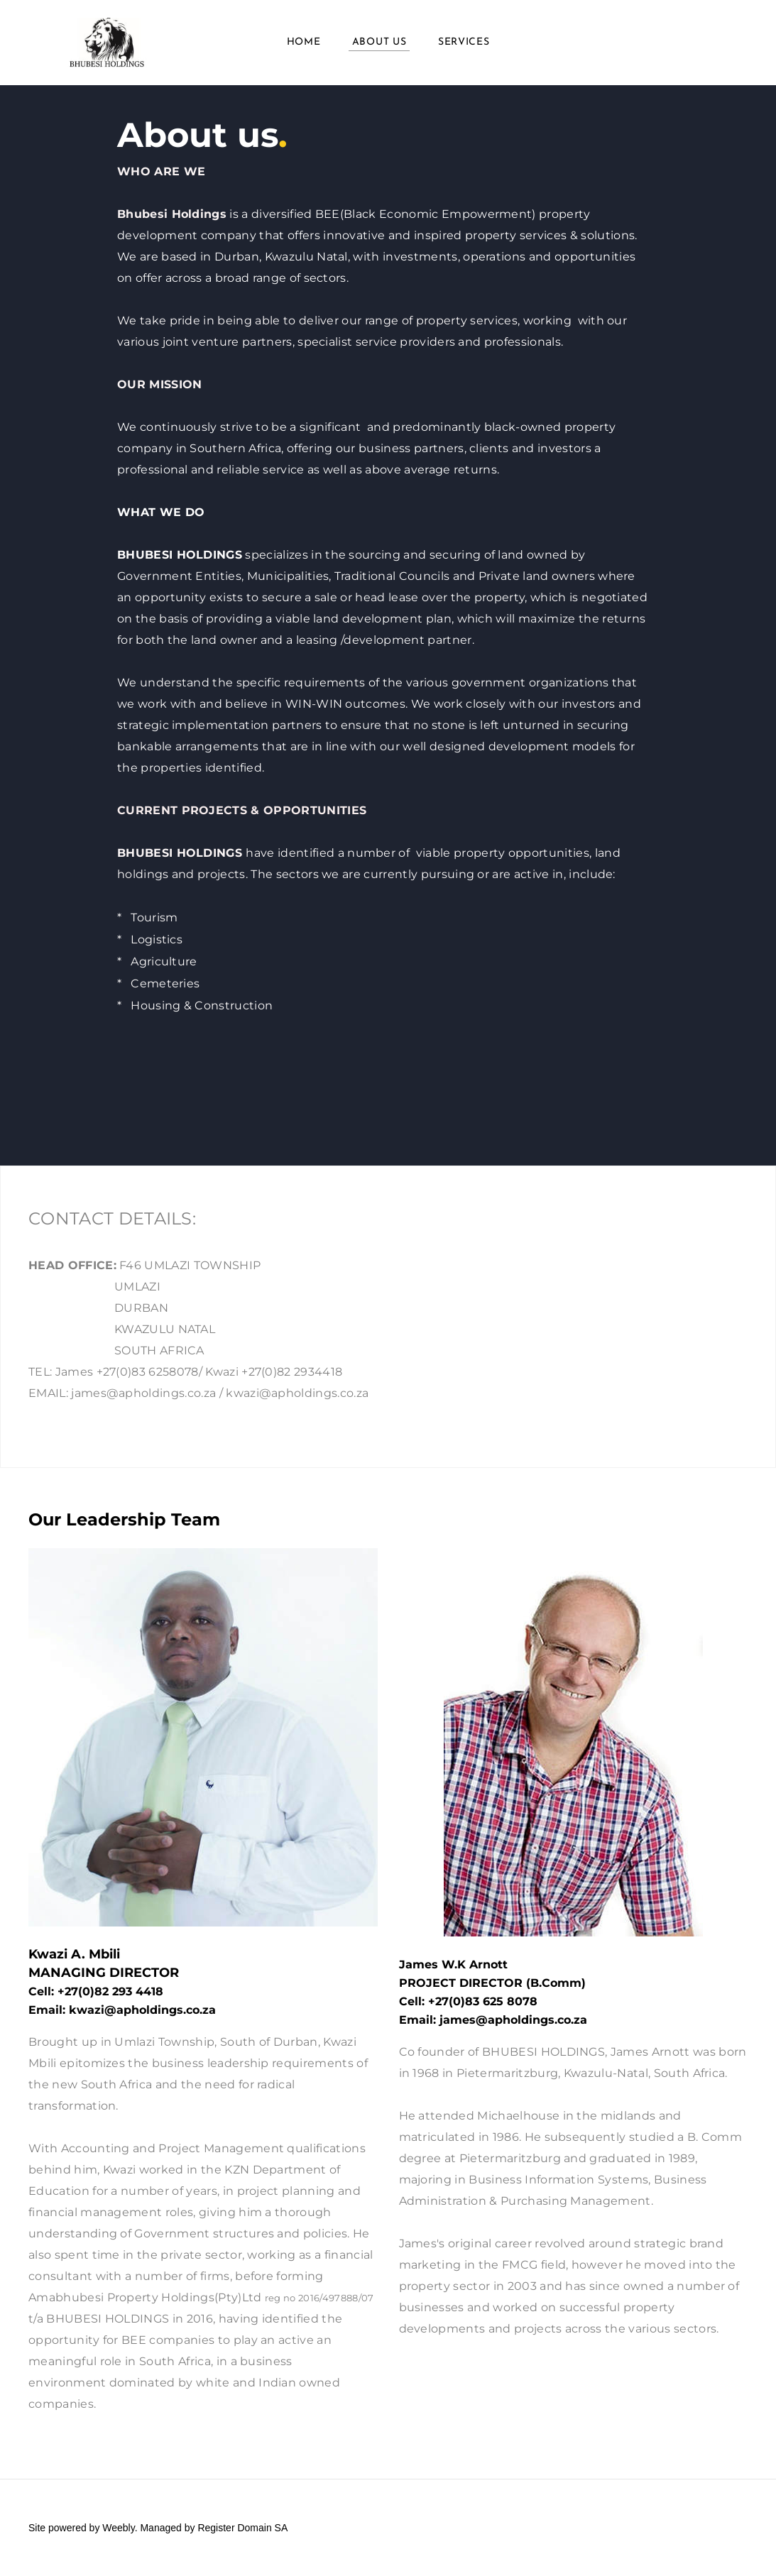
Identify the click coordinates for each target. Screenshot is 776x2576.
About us (379, 42)
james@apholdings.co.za (513, 2020)
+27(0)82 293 (97, 1991)
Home (304, 42)
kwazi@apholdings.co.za (142, 2010)
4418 (149, 1991)
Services (464, 42)
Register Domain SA (242, 2527)
